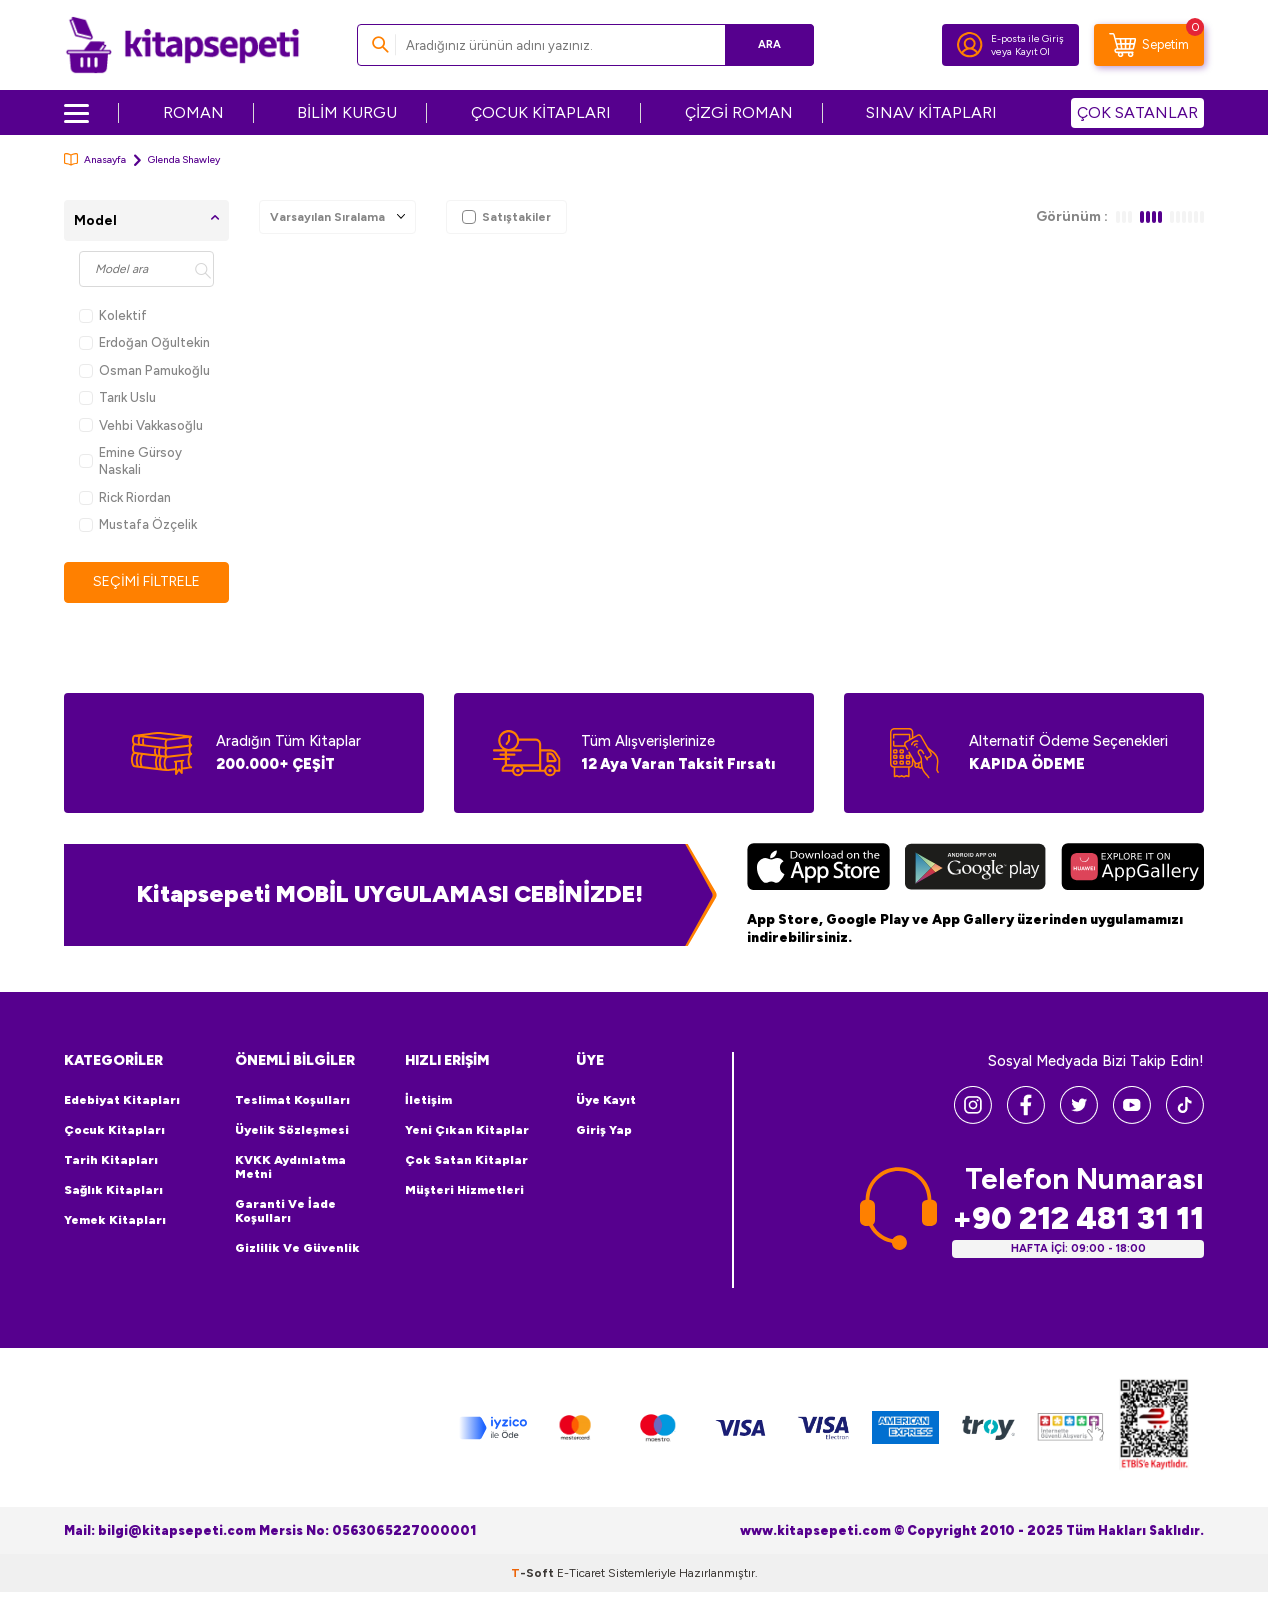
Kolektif (113, 315)
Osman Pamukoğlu (144, 370)
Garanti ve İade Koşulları (285, 1211)
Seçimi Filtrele (146, 581)
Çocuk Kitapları (114, 1130)
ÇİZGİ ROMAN (739, 112)
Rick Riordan (125, 497)
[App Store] (818, 869)
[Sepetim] (1149, 45)
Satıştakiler (506, 217)
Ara (769, 44)
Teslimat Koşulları (292, 1100)
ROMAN (193, 112)
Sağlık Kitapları (113, 1190)
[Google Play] (975, 869)
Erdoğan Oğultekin (144, 342)
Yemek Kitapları (115, 1220)
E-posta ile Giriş (1027, 38)
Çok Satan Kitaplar (466, 1160)
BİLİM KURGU (347, 112)
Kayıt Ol (1032, 51)
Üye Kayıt (606, 1100)
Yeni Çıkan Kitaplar (467, 1130)
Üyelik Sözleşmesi (292, 1130)
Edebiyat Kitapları (122, 1100)
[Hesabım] (970, 45)
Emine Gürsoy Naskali (130, 461)
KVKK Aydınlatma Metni (290, 1167)
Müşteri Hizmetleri (464, 1190)
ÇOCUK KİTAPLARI (541, 112)
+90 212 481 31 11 (1078, 1218)
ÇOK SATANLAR (1137, 112)
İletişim (428, 1100)
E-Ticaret (581, 1573)
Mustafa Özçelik (138, 524)
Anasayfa (95, 159)
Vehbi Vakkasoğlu (141, 425)
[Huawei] (1132, 869)
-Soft (534, 1573)
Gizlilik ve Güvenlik (297, 1248)
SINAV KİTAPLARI (931, 112)
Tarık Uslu (117, 397)
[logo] (182, 45)
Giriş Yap (604, 1130)
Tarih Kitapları (111, 1160)
